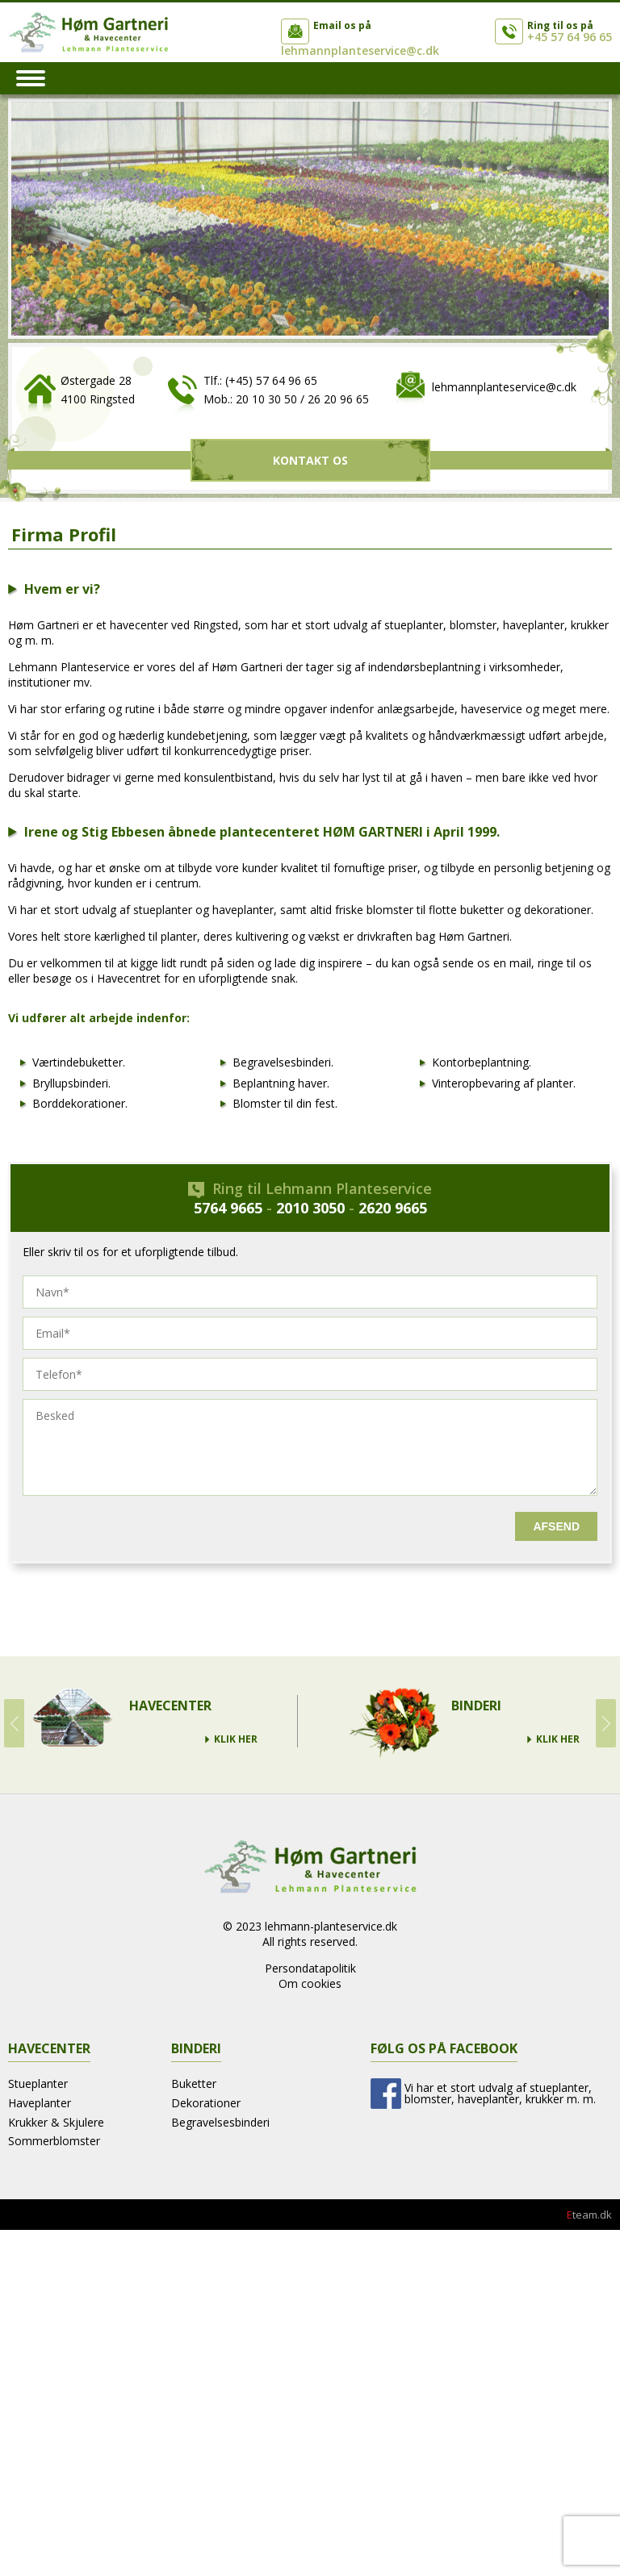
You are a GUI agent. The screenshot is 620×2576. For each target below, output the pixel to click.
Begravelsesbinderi (220, 2122)
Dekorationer (206, 2102)
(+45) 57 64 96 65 (271, 380)
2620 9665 (392, 1207)
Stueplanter (38, 2083)
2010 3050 (310, 1207)
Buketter (193, 2083)
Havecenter (170, 1705)
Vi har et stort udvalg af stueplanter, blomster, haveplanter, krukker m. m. (500, 2093)
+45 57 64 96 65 (569, 36)
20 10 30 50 (266, 399)
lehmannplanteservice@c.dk (360, 50)
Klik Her (236, 1739)
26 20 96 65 (338, 399)
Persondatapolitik (310, 1968)
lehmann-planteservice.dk (331, 1926)
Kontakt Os (310, 460)
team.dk (589, 2214)
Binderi (476, 1705)
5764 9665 (228, 1207)
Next (606, 1723)
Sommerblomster (54, 2140)
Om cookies (310, 1983)
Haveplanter (39, 2102)
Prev (14, 1723)
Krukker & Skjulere (56, 2122)
